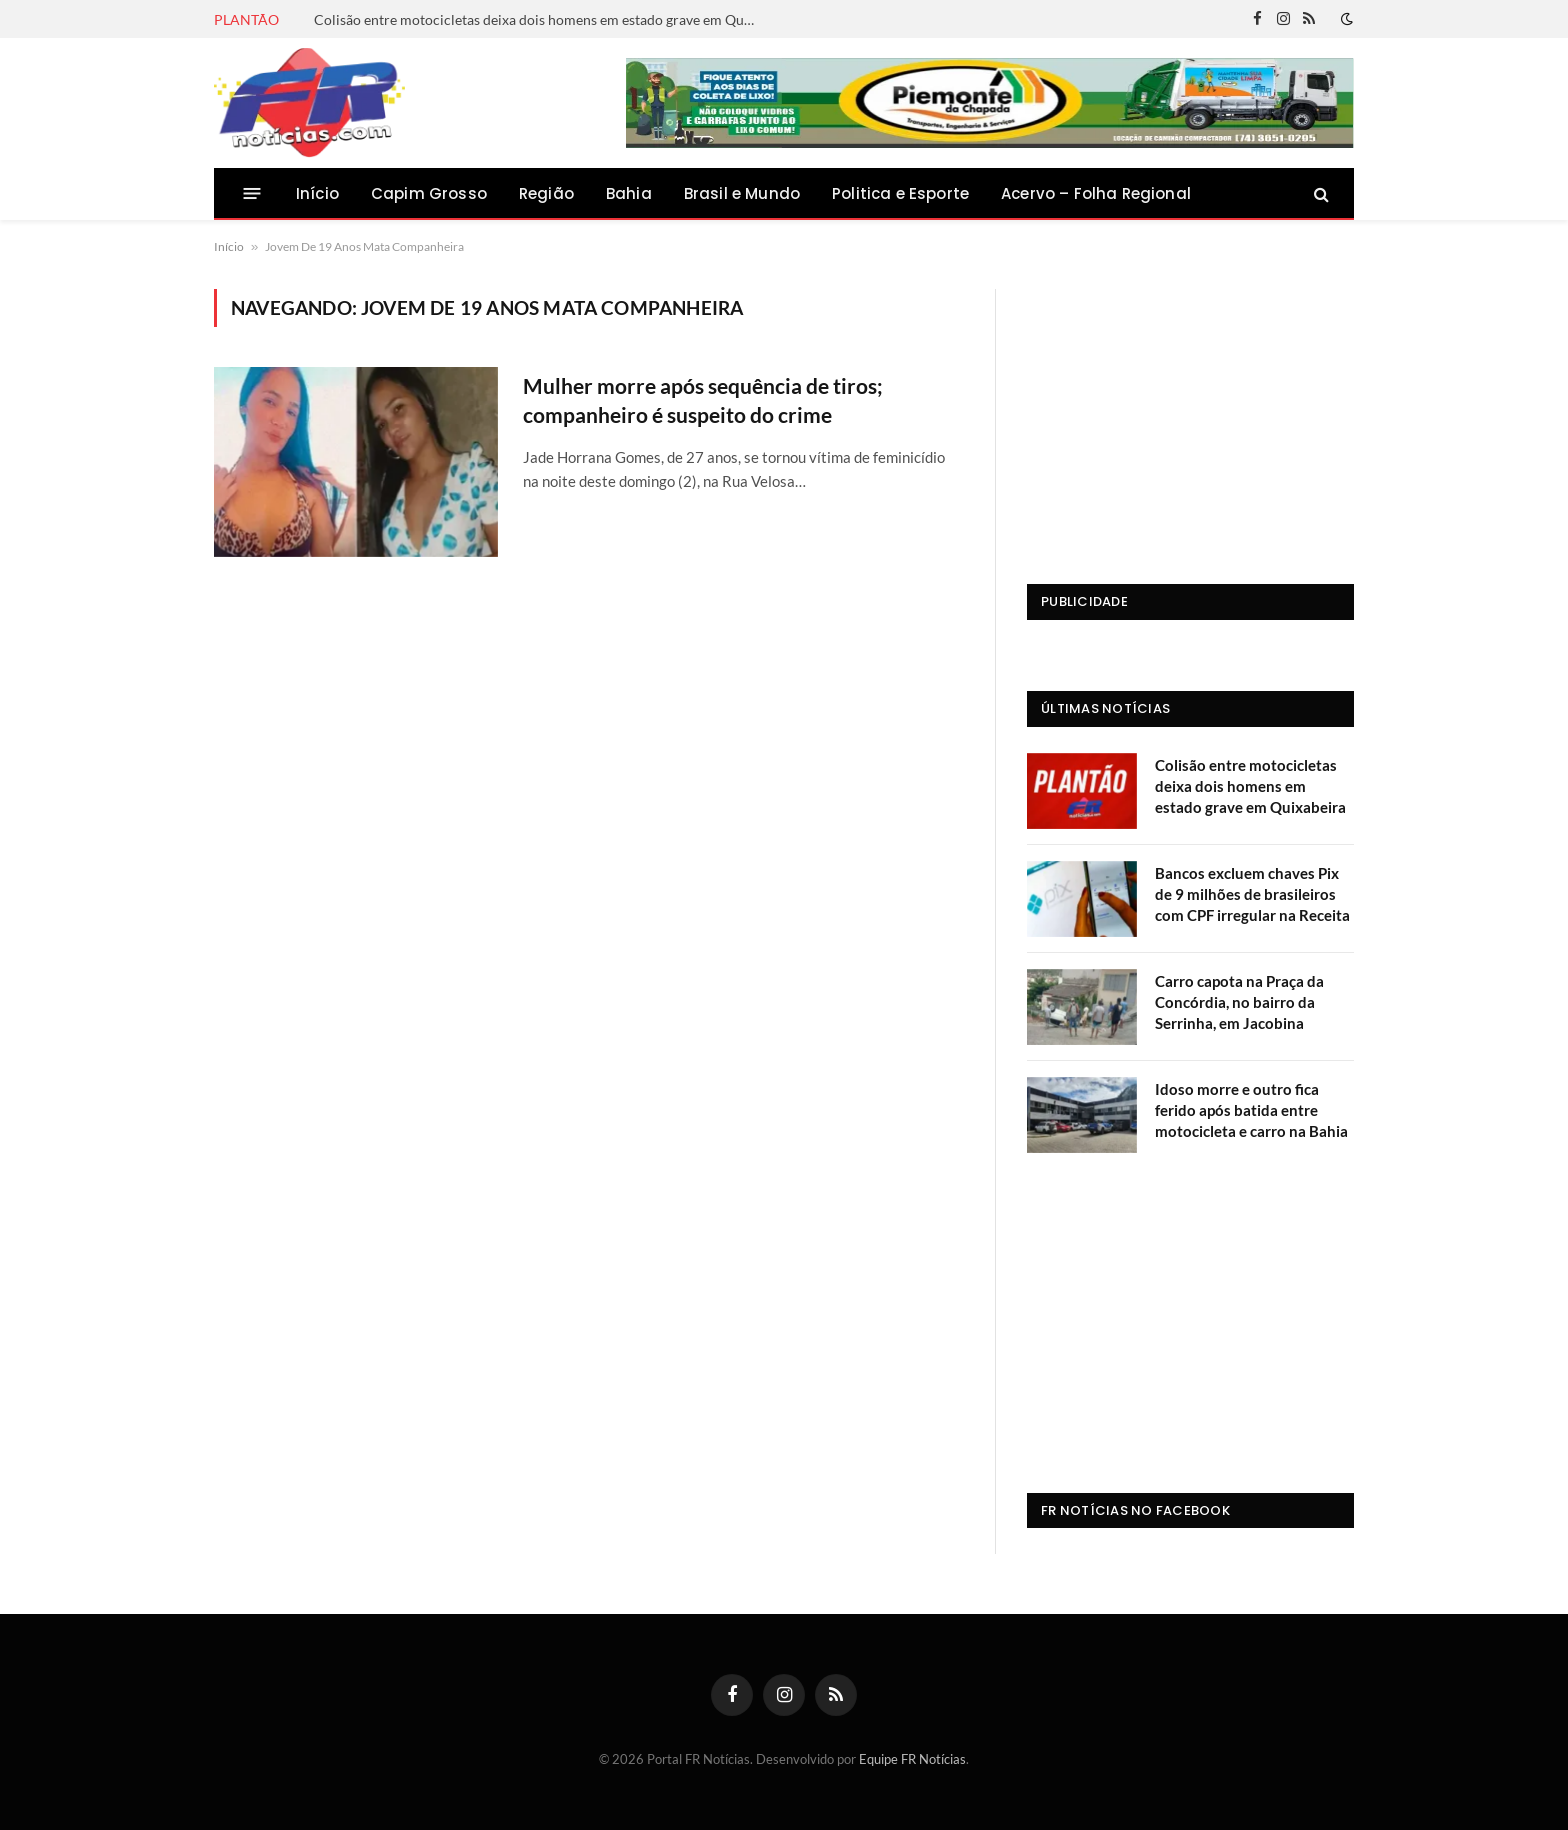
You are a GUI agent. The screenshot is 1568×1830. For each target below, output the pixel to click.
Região (546, 193)
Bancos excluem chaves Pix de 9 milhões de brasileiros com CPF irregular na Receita (1252, 894)
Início (317, 193)
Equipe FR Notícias (912, 1759)
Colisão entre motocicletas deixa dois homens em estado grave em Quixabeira (539, 19)
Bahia (629, 193)
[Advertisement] (1190, 414)
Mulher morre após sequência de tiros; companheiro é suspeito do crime (703, 400)
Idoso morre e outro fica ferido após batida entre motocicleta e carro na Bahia (1251, 1110)
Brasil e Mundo (742, 193)
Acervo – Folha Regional (1096, 193)
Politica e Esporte (900, 193)
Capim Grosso (429, 193)
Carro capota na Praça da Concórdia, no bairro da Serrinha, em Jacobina (1239, 1002)
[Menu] (252, 193)
